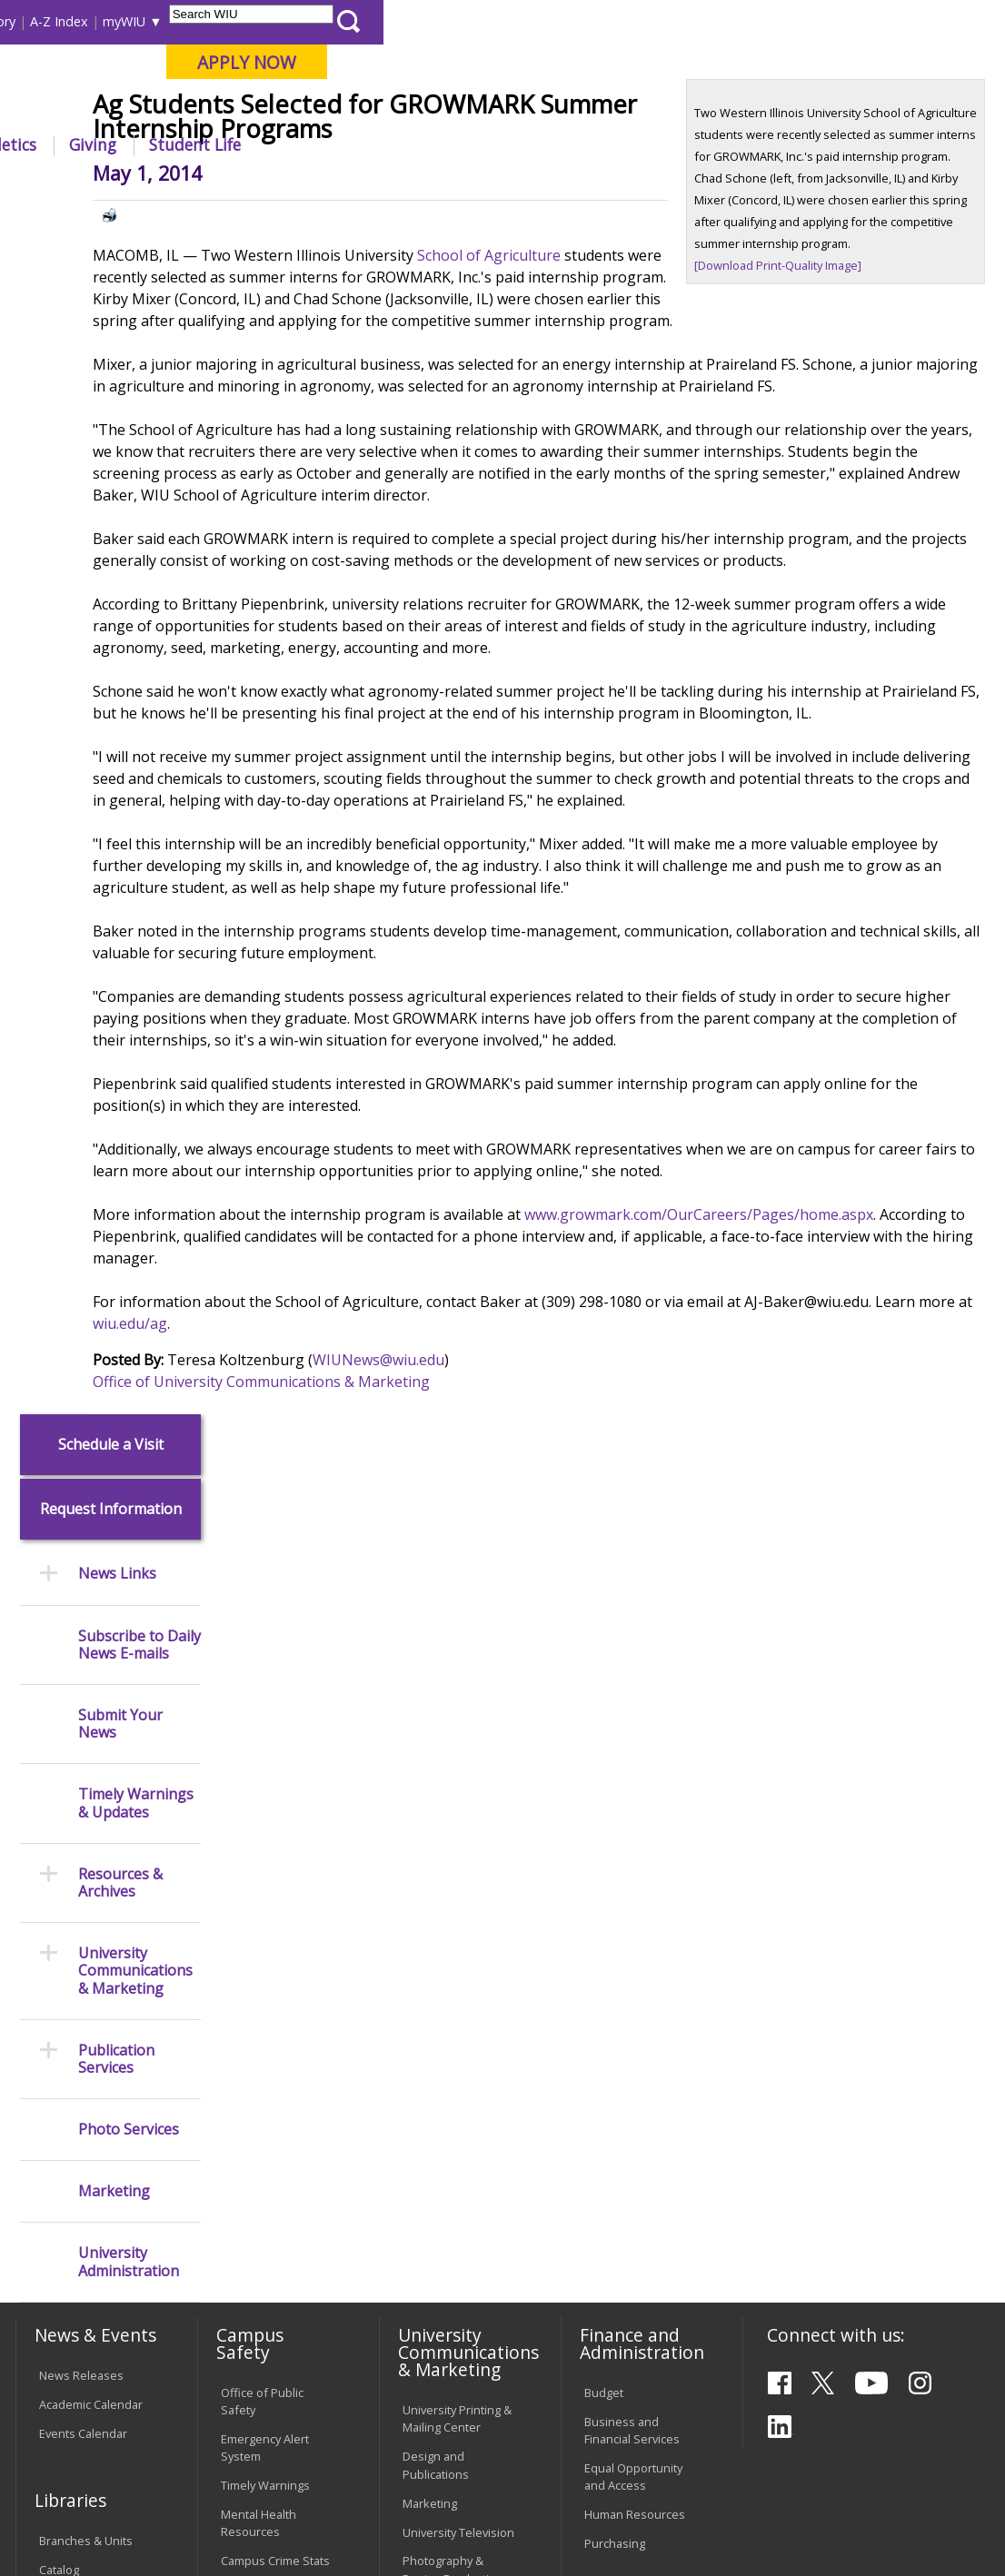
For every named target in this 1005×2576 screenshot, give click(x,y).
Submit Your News (120, 522)
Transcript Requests (94, 2085)
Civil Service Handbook (434, 2259)
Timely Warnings (265, 1818)
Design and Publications (436, 1798)
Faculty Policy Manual (438, 2149)
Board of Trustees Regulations (452, 2103)
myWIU (745, 21)
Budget (603, 1725)
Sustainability (300, 2448)
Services (62, 1960)
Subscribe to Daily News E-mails (139, 443)
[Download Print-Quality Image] (817, 420)
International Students (272, 21)
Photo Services (128, 927)
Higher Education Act (458, 1940)
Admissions (366, 144)
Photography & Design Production (453, 1902)
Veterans (401, 2448)
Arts (544, 144)
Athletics (625, 144)
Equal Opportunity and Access (633, 1810)
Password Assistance (250, 2230)
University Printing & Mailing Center (457, 1752)
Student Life (816, 144)
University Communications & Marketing (135, 770)
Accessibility (82, 2448)
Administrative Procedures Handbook (441, 2204)
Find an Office (621, 2047)
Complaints (433, 2344)
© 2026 (61, 2518)
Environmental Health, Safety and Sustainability (270, 2003)
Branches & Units (86, 1874)
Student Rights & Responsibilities (448, 2306)
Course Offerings (516, 21)
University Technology (252, 2324)
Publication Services (116, 857)
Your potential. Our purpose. (197, 108)
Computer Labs (262, 2146)
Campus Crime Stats (275, 1894)
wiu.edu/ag (460, 1544)
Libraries (426, 21)
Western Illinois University (281, 78)
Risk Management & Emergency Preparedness (275, 1940)
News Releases (81, 1707)
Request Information (111, 308)
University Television (458, 1865)
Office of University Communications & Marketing (379, 1602)
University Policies (452, 2065)
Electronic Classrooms (253, 2184)
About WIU (138, 144)
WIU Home (255, 185)
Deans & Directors (633, 2076)
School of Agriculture (607, 389)
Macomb (344, 108)
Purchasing (614, 1876)
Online (512, 108)
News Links (117, 372)
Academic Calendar (91, 1737)
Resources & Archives (120, 681)
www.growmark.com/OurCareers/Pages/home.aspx (385, 1457)
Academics (251, 144)
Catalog (59, 1902)
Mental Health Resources (258, 1856)
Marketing (114, 990)
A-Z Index (681, 21)
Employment (189, 2448)
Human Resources (634, 1847)
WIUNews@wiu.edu (496, 1580)
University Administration (128, 1061)
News (320, 185)
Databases (68, 1931)
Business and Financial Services (632, 1762)
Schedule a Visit (111, 243)
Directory (609, 21)
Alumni (469, 144)
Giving (714, 144)
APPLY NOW (868, 62)
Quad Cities (432, 108)
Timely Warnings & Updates (136, 602)
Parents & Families (76, 21)
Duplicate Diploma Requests (88, 2123)
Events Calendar (83, 1766)
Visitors (168, 21)
